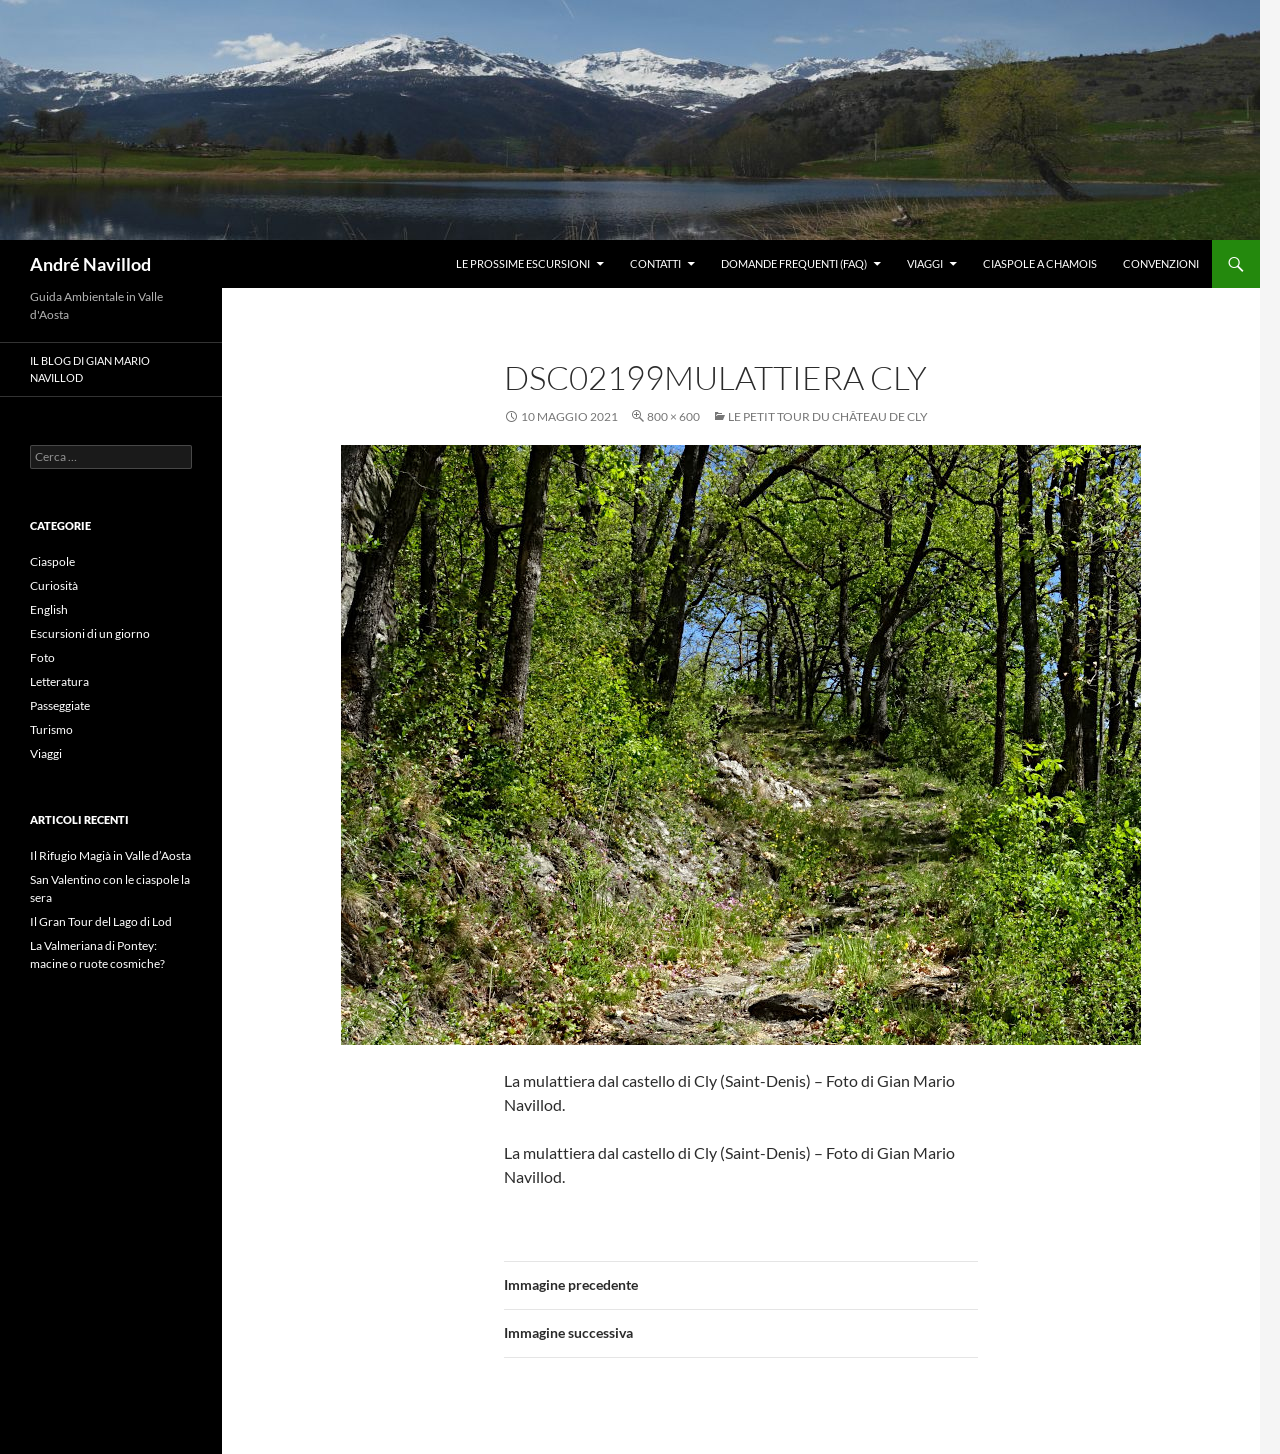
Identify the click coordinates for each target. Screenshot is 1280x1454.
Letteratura (59, 681)
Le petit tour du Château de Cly (828, 416)
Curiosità (54, 585)
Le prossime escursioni (523, 263)
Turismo (51, 729)
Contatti (655, 263)
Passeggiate (60, 705)
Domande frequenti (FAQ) (794, 263)
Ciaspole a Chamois (1040, 263)
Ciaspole (52, 561)
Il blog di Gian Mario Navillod (90, 369)
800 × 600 (673, 416)
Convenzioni (1161, 263)
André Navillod (90, 264)
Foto (42, 657)
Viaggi (925, 263)
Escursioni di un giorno (90, 633)
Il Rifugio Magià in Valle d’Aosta (110, 855)
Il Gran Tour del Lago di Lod (101, 921)
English (49, 609)
